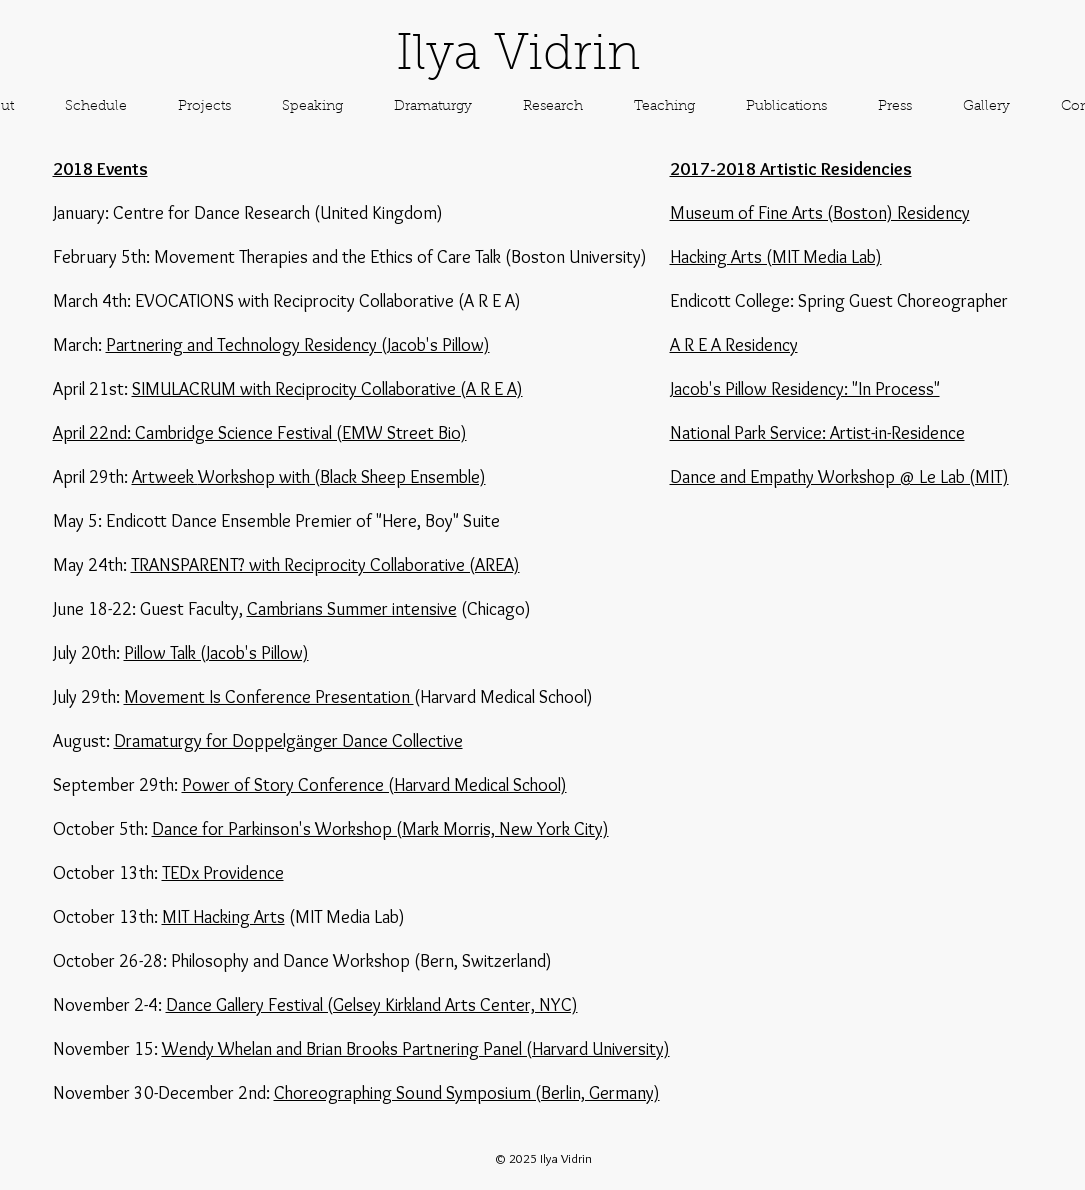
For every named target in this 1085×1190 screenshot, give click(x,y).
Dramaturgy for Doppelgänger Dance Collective (288, 741)
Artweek (165, 477)
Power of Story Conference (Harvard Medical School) (374, 785)
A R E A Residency (734, 345)
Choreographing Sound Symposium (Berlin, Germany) (467, 1093)
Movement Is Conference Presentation (269, 697)
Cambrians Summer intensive (352, 609)
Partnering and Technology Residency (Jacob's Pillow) (298, 345)
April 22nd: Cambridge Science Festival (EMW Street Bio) (260, 433)
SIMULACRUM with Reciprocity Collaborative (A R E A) (327, 389)
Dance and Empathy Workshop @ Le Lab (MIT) (839, 477)
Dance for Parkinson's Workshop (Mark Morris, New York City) (380, 829)
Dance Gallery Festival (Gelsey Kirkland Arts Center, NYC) (372, 1005)
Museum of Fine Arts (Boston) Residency (820, 213)
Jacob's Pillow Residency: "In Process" (805, 389)
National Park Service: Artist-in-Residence (817, 433)
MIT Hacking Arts (223, 917)
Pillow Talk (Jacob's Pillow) (216, 653)
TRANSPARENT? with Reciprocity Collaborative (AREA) (325, 565)
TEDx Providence (223, 873)
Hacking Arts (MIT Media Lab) (776, 257)
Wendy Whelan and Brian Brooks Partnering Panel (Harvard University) (416, 1049)
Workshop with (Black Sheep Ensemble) (342, 477)
